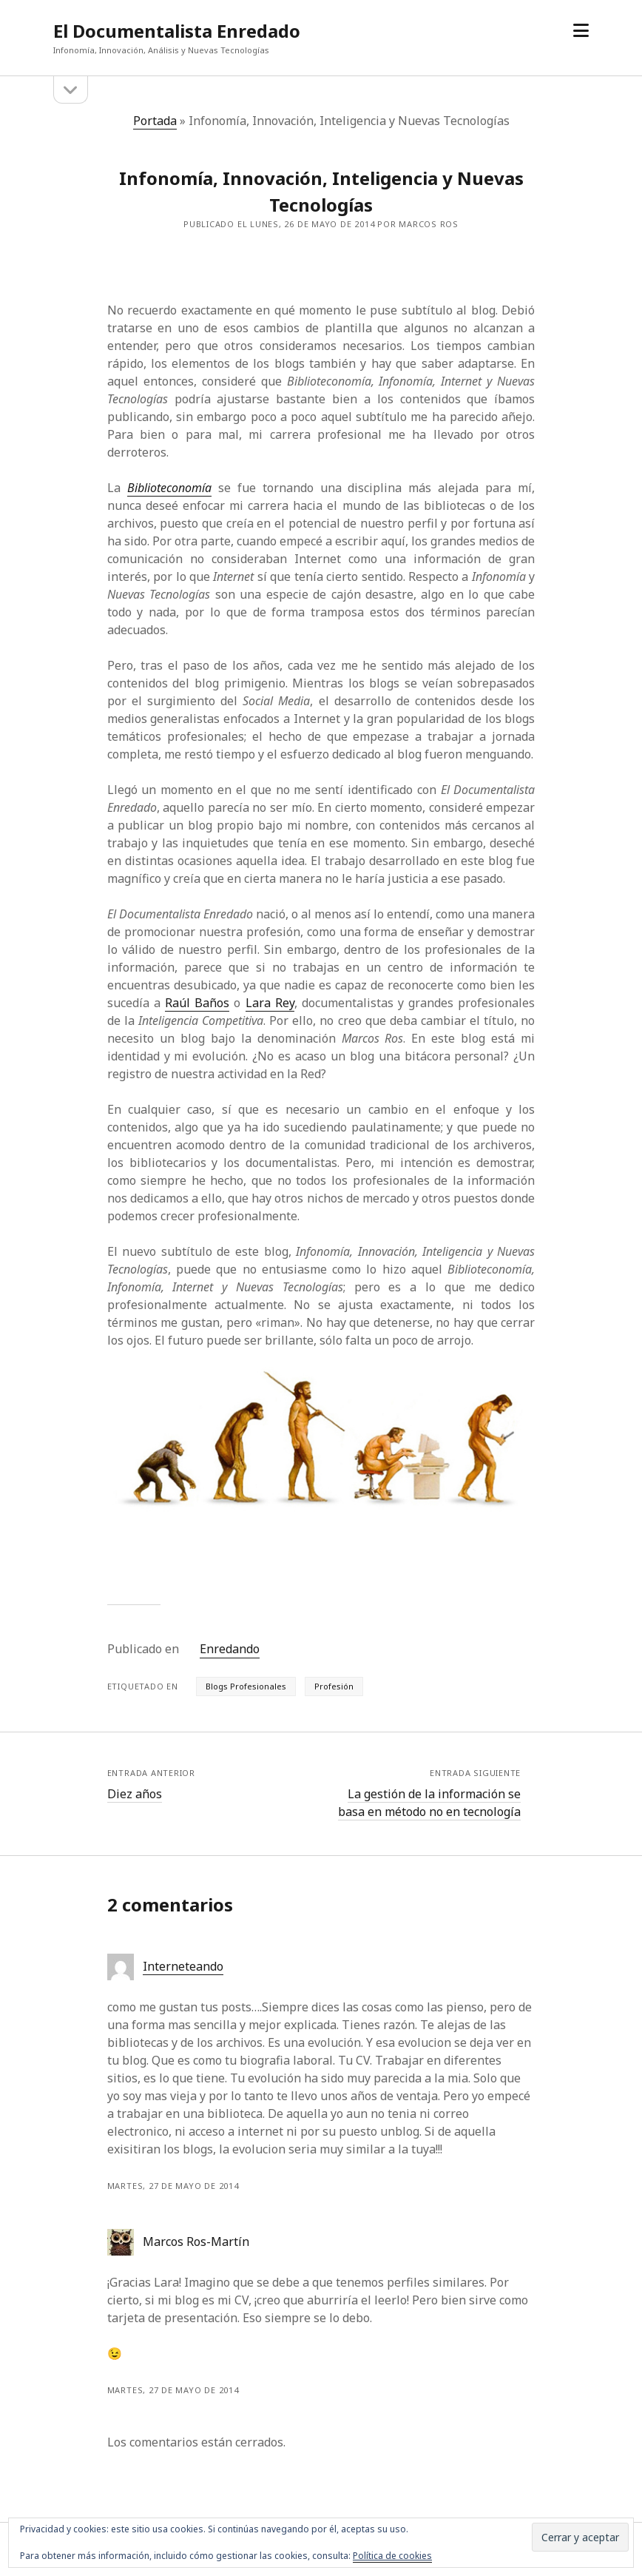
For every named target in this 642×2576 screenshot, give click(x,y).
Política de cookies (392, 2555)
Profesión (334, 1686)
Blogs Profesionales (246, 1686)
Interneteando (183, 1966)
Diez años (134, 1794)
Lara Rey (270, 1003)
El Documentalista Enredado (176, 31)
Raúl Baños (197, 1003)
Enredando (230, 1649)
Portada (155, 120)
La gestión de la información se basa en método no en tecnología (429, 1803)
